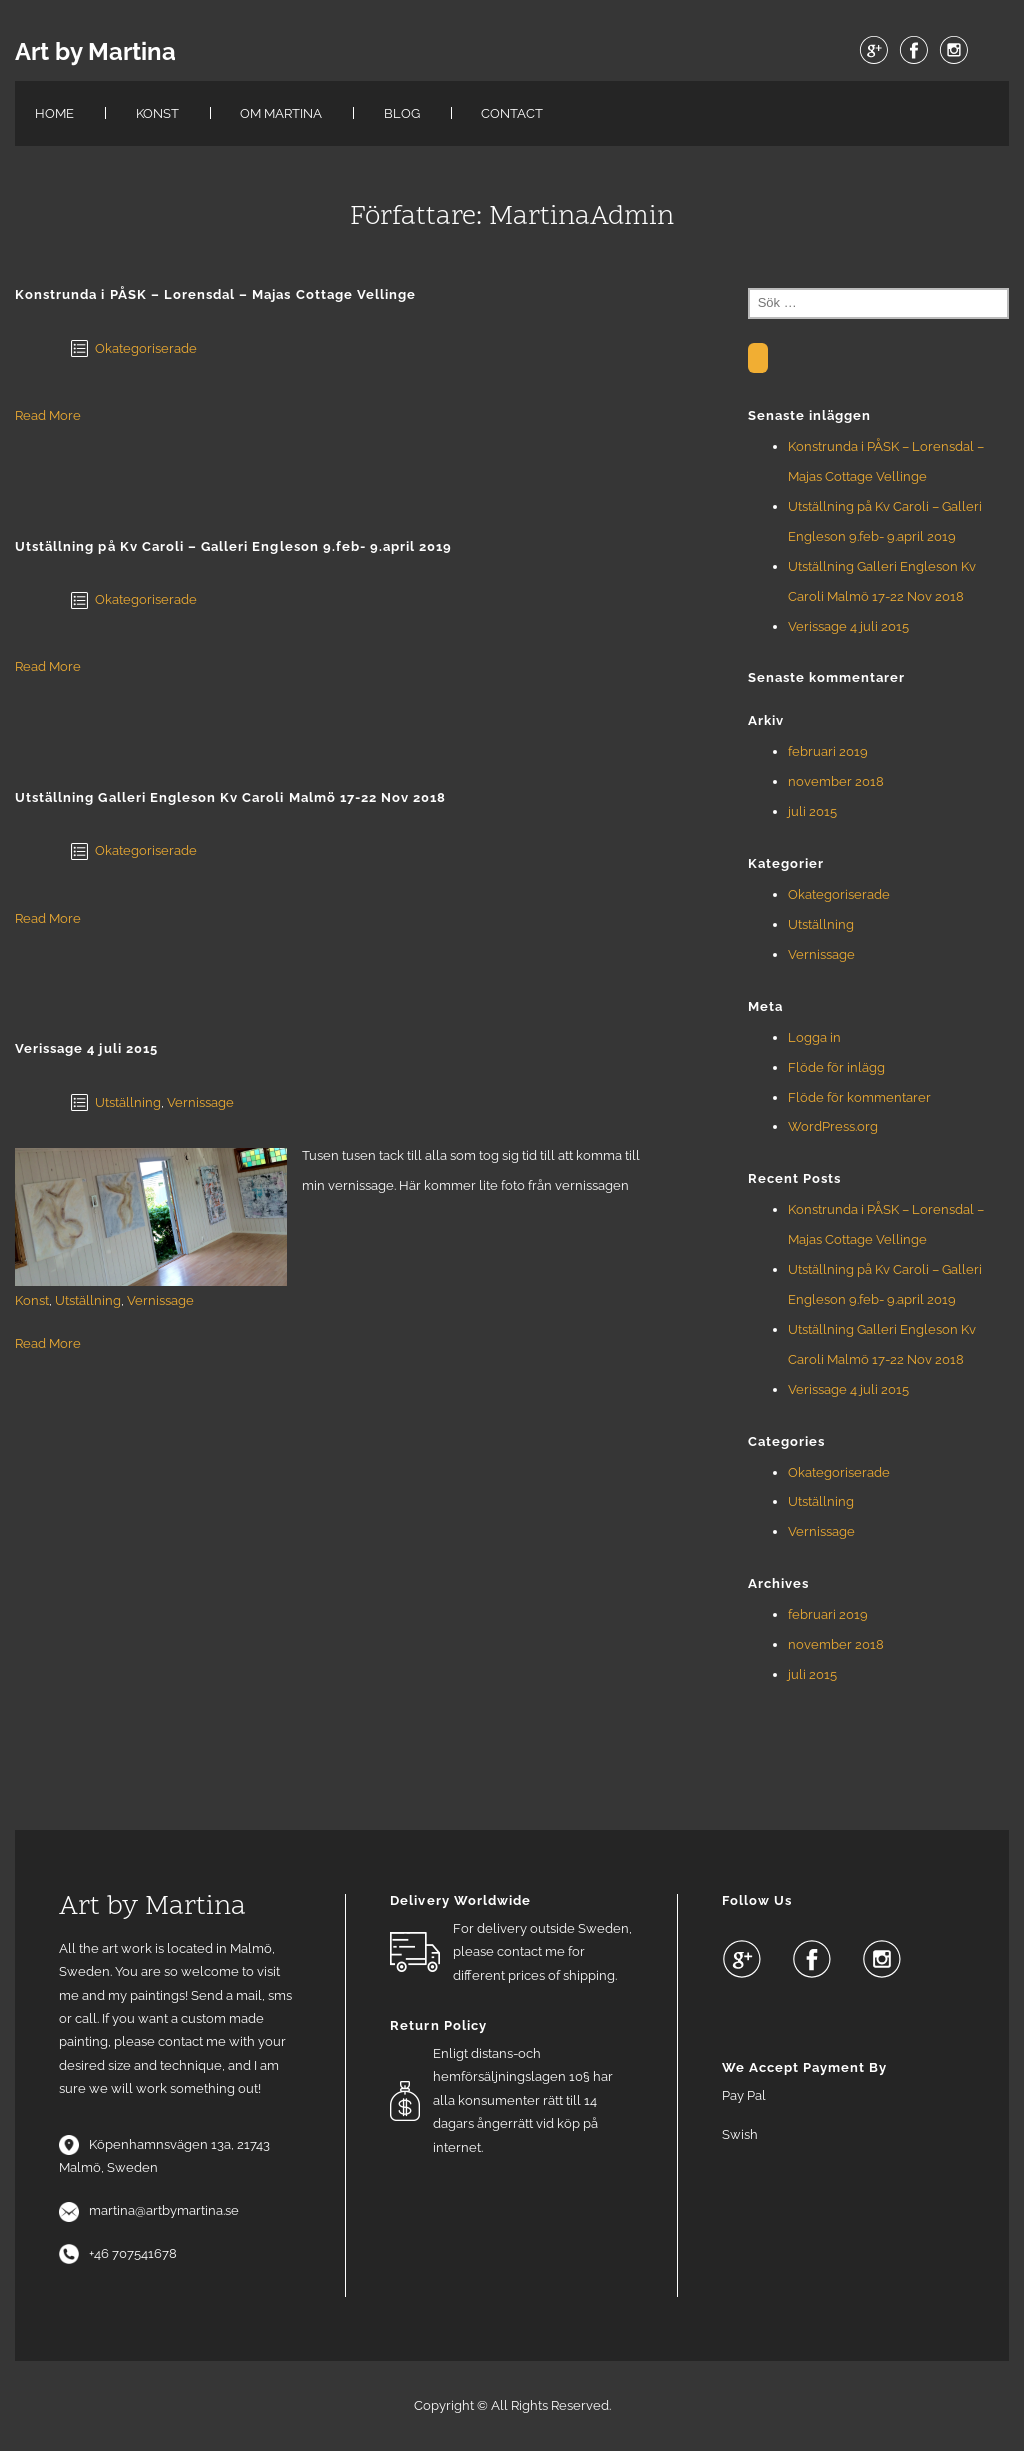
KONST (157, 113)
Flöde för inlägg (836, 1067)
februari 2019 (828, 751)
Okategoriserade (146, 348)
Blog (402, 113)
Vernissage (200, 1102)
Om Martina (281, 113)
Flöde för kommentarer (859, 1097)
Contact (512, 113)
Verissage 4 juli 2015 (848, 626)
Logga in (814, 1037)
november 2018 (836, 781)
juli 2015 (812, 811)
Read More (48, 415)
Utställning (128, 1102)
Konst (32, 1300)
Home (54, 113)
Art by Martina (95, 52)
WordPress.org (833, 1126)
